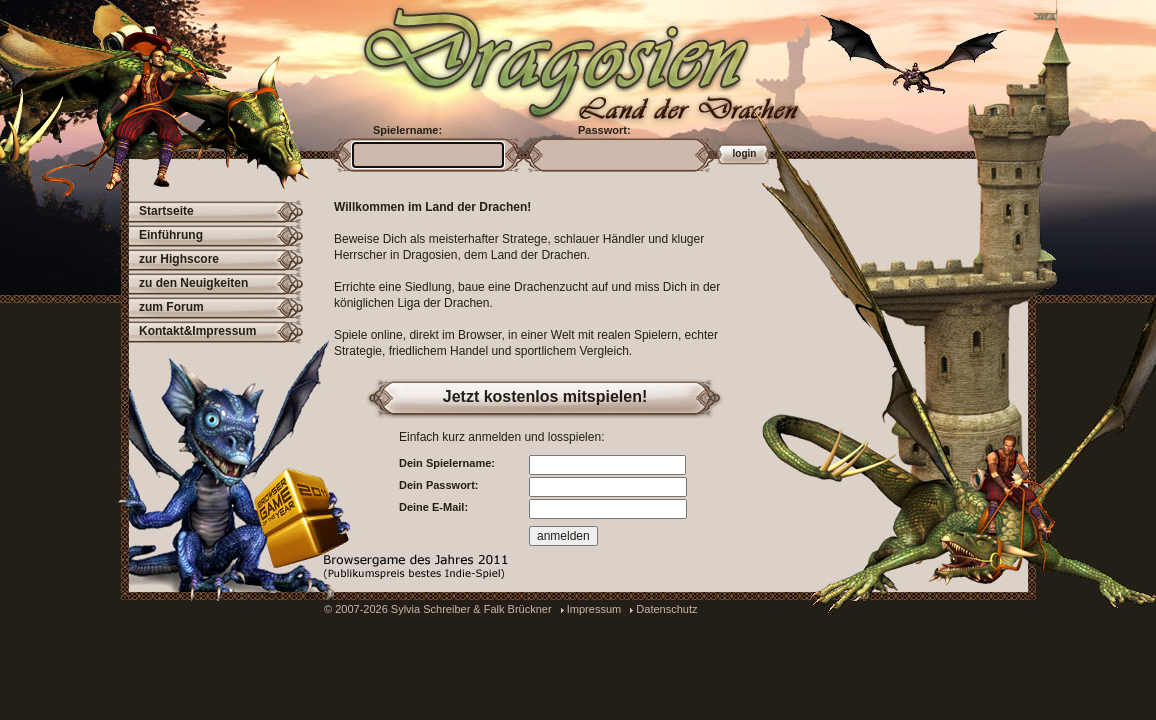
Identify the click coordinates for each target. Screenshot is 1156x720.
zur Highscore (179, 259)
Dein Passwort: (438, 485)
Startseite (166, 211)
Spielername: (407, 130)
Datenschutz (666, 609)
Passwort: (604, 130)
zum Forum (171, 307)
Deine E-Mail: (433, 507)
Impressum (594, 609)
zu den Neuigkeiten (193, 283)
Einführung (171, 235)
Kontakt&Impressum (197, 331)
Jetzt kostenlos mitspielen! (545, 396)
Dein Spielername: (447, 463)
